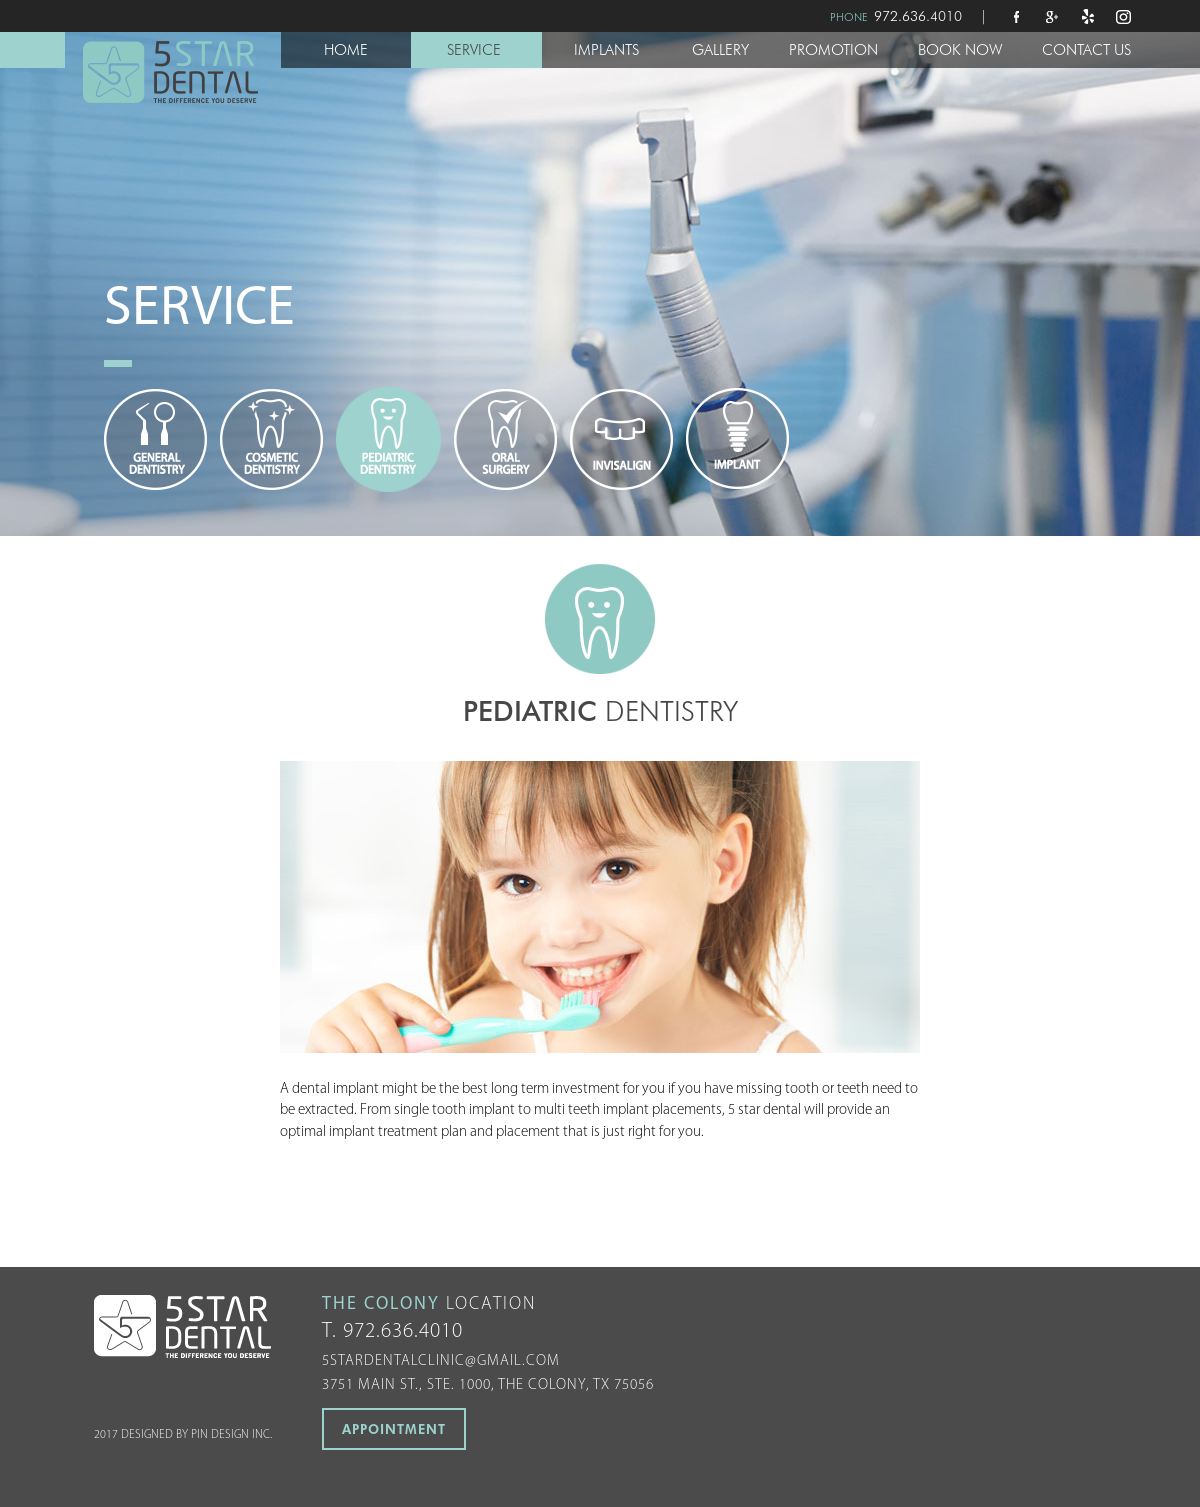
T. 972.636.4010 (392, 1331)
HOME (346, 50)
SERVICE (474, 50)
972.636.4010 (918, 16)
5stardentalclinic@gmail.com (441, 1361)
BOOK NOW (960, 50)
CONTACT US (1086, 50)
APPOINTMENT (394, 1429)
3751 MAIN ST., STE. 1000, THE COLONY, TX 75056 (488, 1385)
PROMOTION (833, 50)
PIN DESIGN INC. (231, 1435)
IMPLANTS (606, 50)
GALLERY (720, 50)
